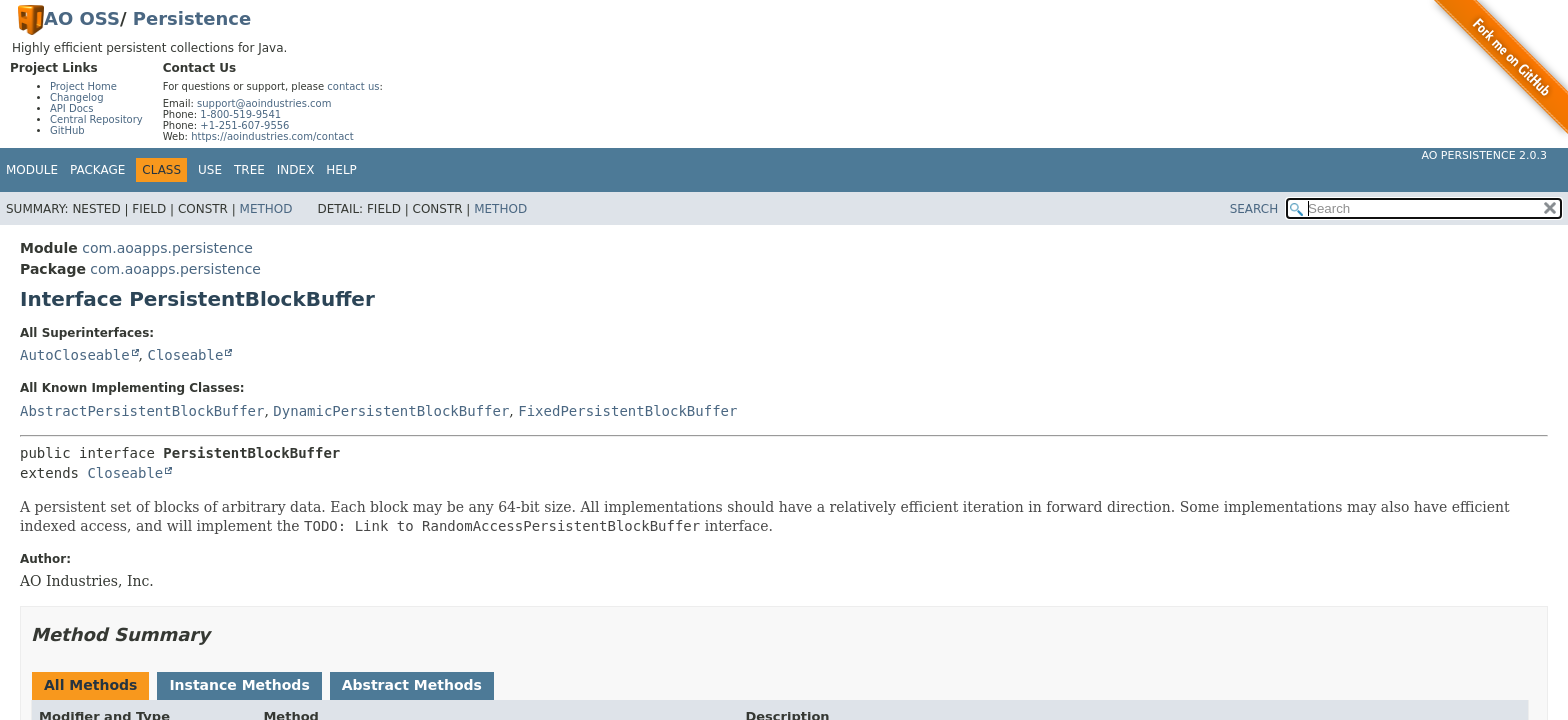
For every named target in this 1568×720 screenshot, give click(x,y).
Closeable (185, 355)
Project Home (83, 86)
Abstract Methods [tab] (412, 685)
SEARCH (1254, 209)
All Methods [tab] (90, 685)
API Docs (72, 108)
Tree (249, 170)
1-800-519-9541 (240, 114)
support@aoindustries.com (264, 103)
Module (32, 170)
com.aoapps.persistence (167, 248)
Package (97, 170)
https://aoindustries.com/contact (272, 136)
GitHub (67, 130)
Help (341, 170)
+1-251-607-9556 (244, 125)
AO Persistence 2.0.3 (1484, 155)
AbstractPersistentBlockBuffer (142, 411)
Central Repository (96, 119)
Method (266, 209)
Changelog (77, 97)
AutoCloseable (75, 355)
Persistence (192, 18)
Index (296, 170)
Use (210, 170)
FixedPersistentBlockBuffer (627, 411)
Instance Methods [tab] (239, 685)
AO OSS (82, 18)
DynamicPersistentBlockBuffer (391, 411)
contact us (353, 86)
